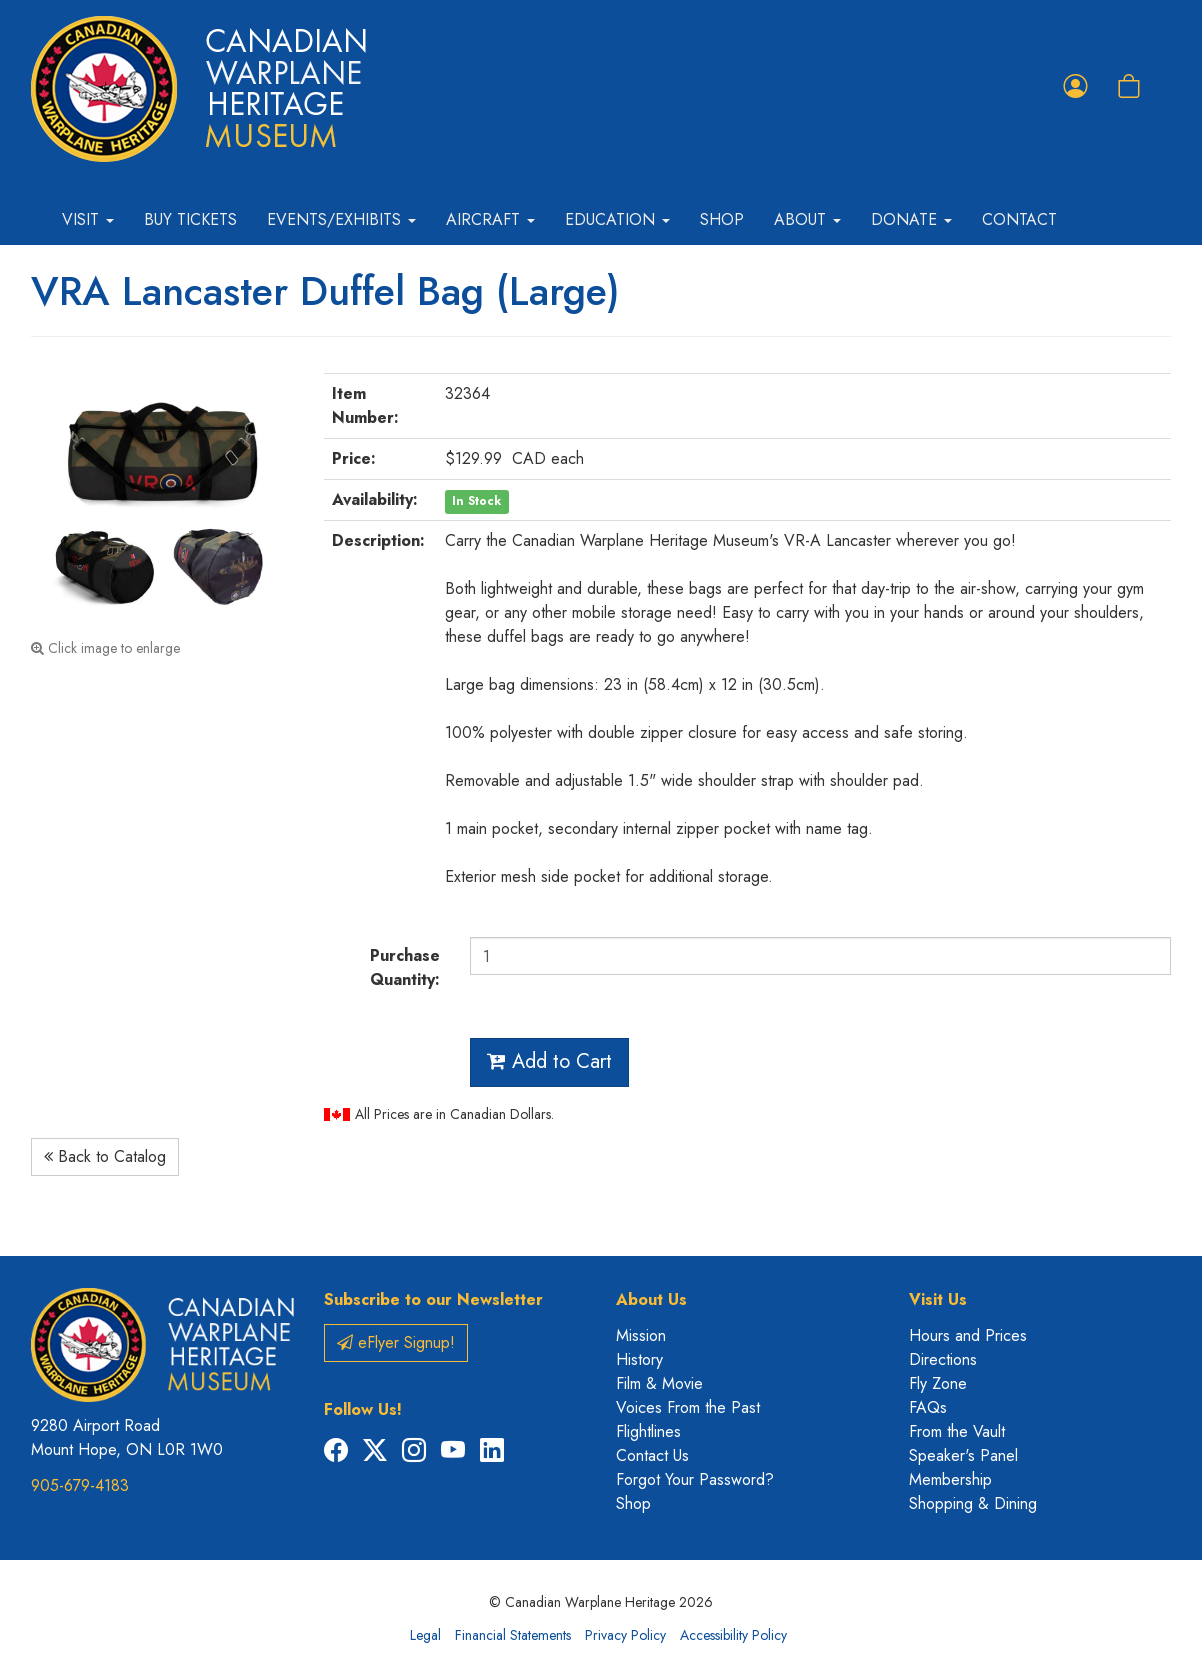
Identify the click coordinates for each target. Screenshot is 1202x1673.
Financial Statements (513, 1635)
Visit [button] (88, 219)
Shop (722, 219)
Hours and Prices (968, 1335)
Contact (1019, 219)
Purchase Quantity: (405, 967)
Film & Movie (659, 1383)
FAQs (928, 1407)
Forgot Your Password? (695, 1479)
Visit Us (938, 1299)
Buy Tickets (190, 219)
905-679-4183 (80, 1485)
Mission (641, 1335)
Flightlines (648, 1431)
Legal (425, 1635)
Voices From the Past (688, 1407)
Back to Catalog (105, 1156)
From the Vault (957, 1431)
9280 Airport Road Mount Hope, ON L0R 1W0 (127, 1437)
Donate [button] (911, 219)
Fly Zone (938, 1383)
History (639, 1359)
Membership (950, 1479)
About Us (651, 1299)
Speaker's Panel (963, 1455)
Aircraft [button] (490, 219)
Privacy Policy (625, 1635)
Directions (943, 1359)
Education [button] (617, 219)
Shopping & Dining (973, 1503)
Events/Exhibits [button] (341, 219)
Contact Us (652, 1455)
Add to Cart (549, 1061)
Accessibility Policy (733, 1635)
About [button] (807, 219)
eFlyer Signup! (396, 1342)
